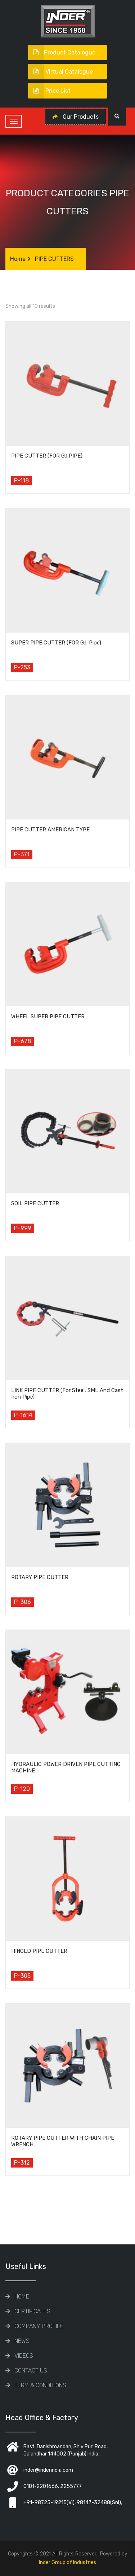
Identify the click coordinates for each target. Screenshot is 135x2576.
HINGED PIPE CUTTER (39, 1951)
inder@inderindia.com (48, 2470)
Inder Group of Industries (67, 2562)
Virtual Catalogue (60, 71)
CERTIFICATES (32, 2311)
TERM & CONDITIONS (40, 2385)
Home (18, 258)
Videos (23, 2355)
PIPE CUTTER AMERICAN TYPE (50, 829)
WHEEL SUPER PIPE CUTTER (48, 1016)
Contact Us (30, 2370)
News (22, 2340)
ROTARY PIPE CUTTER (39, 1577)
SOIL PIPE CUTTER (35, 1203)
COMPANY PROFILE (38, 2326)
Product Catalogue (61, 52)
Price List (49, 91)
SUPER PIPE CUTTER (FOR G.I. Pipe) (56, 642)
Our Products (76, 116)
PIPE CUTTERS (54, 258)
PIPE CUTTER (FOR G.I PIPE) (46, 455)
